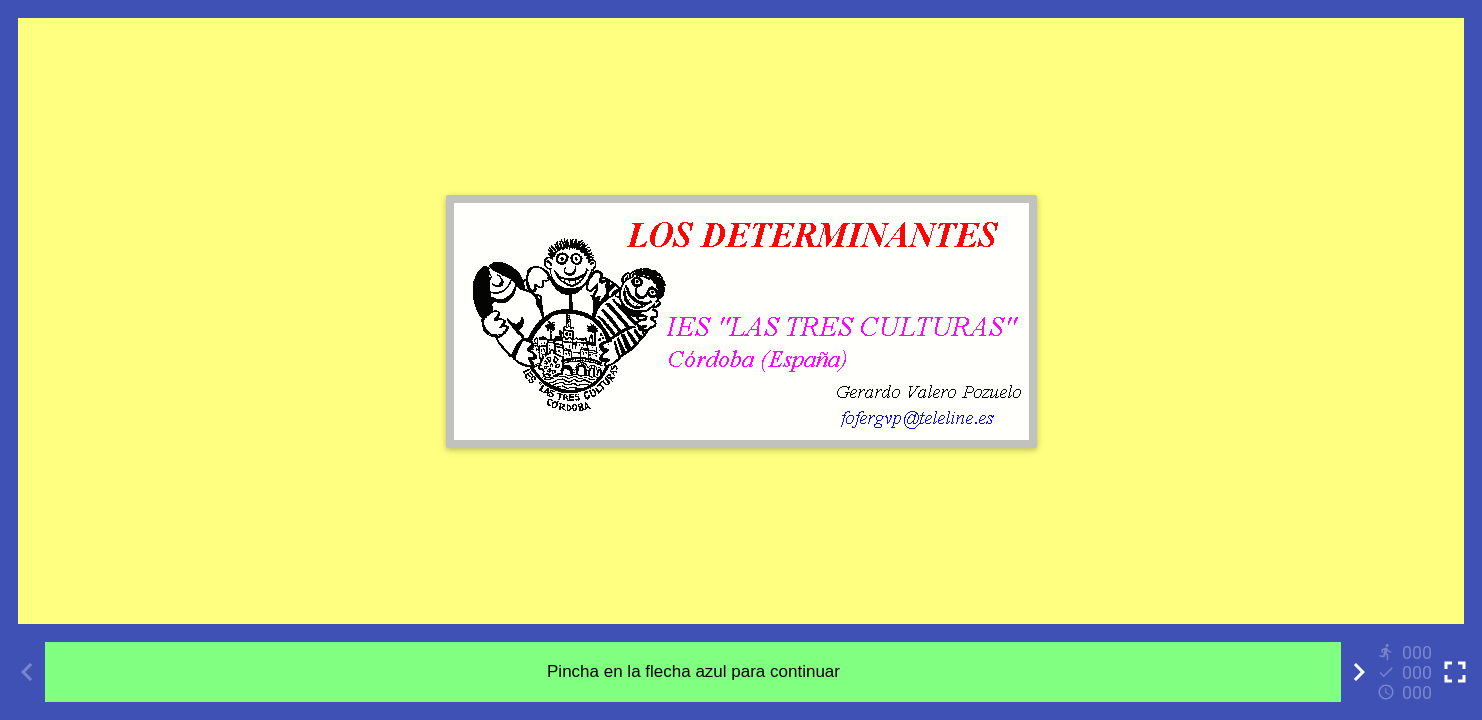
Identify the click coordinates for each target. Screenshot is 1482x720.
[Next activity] (1359, 672)
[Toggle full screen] (1455, 672)
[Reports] (1407, 672)
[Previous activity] (27, 672)
